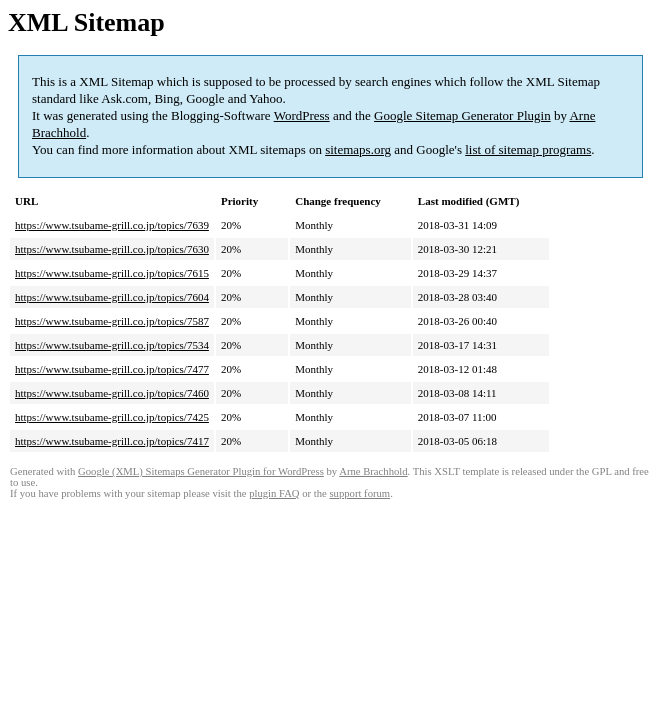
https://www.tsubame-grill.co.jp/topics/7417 (112, 441)
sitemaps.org (358, 149)
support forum (359, 493)
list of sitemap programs (528, 149)
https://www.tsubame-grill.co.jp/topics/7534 (112, 345)
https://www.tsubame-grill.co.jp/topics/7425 (112, 417)
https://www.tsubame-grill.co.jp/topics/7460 (112, 393)
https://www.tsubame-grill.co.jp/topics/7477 (112, 369)
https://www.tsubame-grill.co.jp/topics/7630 (112, 249)
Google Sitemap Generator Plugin (462, 115)
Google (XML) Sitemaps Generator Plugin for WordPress (201, 471)
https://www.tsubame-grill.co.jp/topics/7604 (112, 297)
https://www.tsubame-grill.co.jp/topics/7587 (112, 321)
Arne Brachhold (373, 471)
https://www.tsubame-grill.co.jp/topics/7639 (112, 225)
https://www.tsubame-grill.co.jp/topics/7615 (112, 273)
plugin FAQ (274, 493)
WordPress (302, 115)
